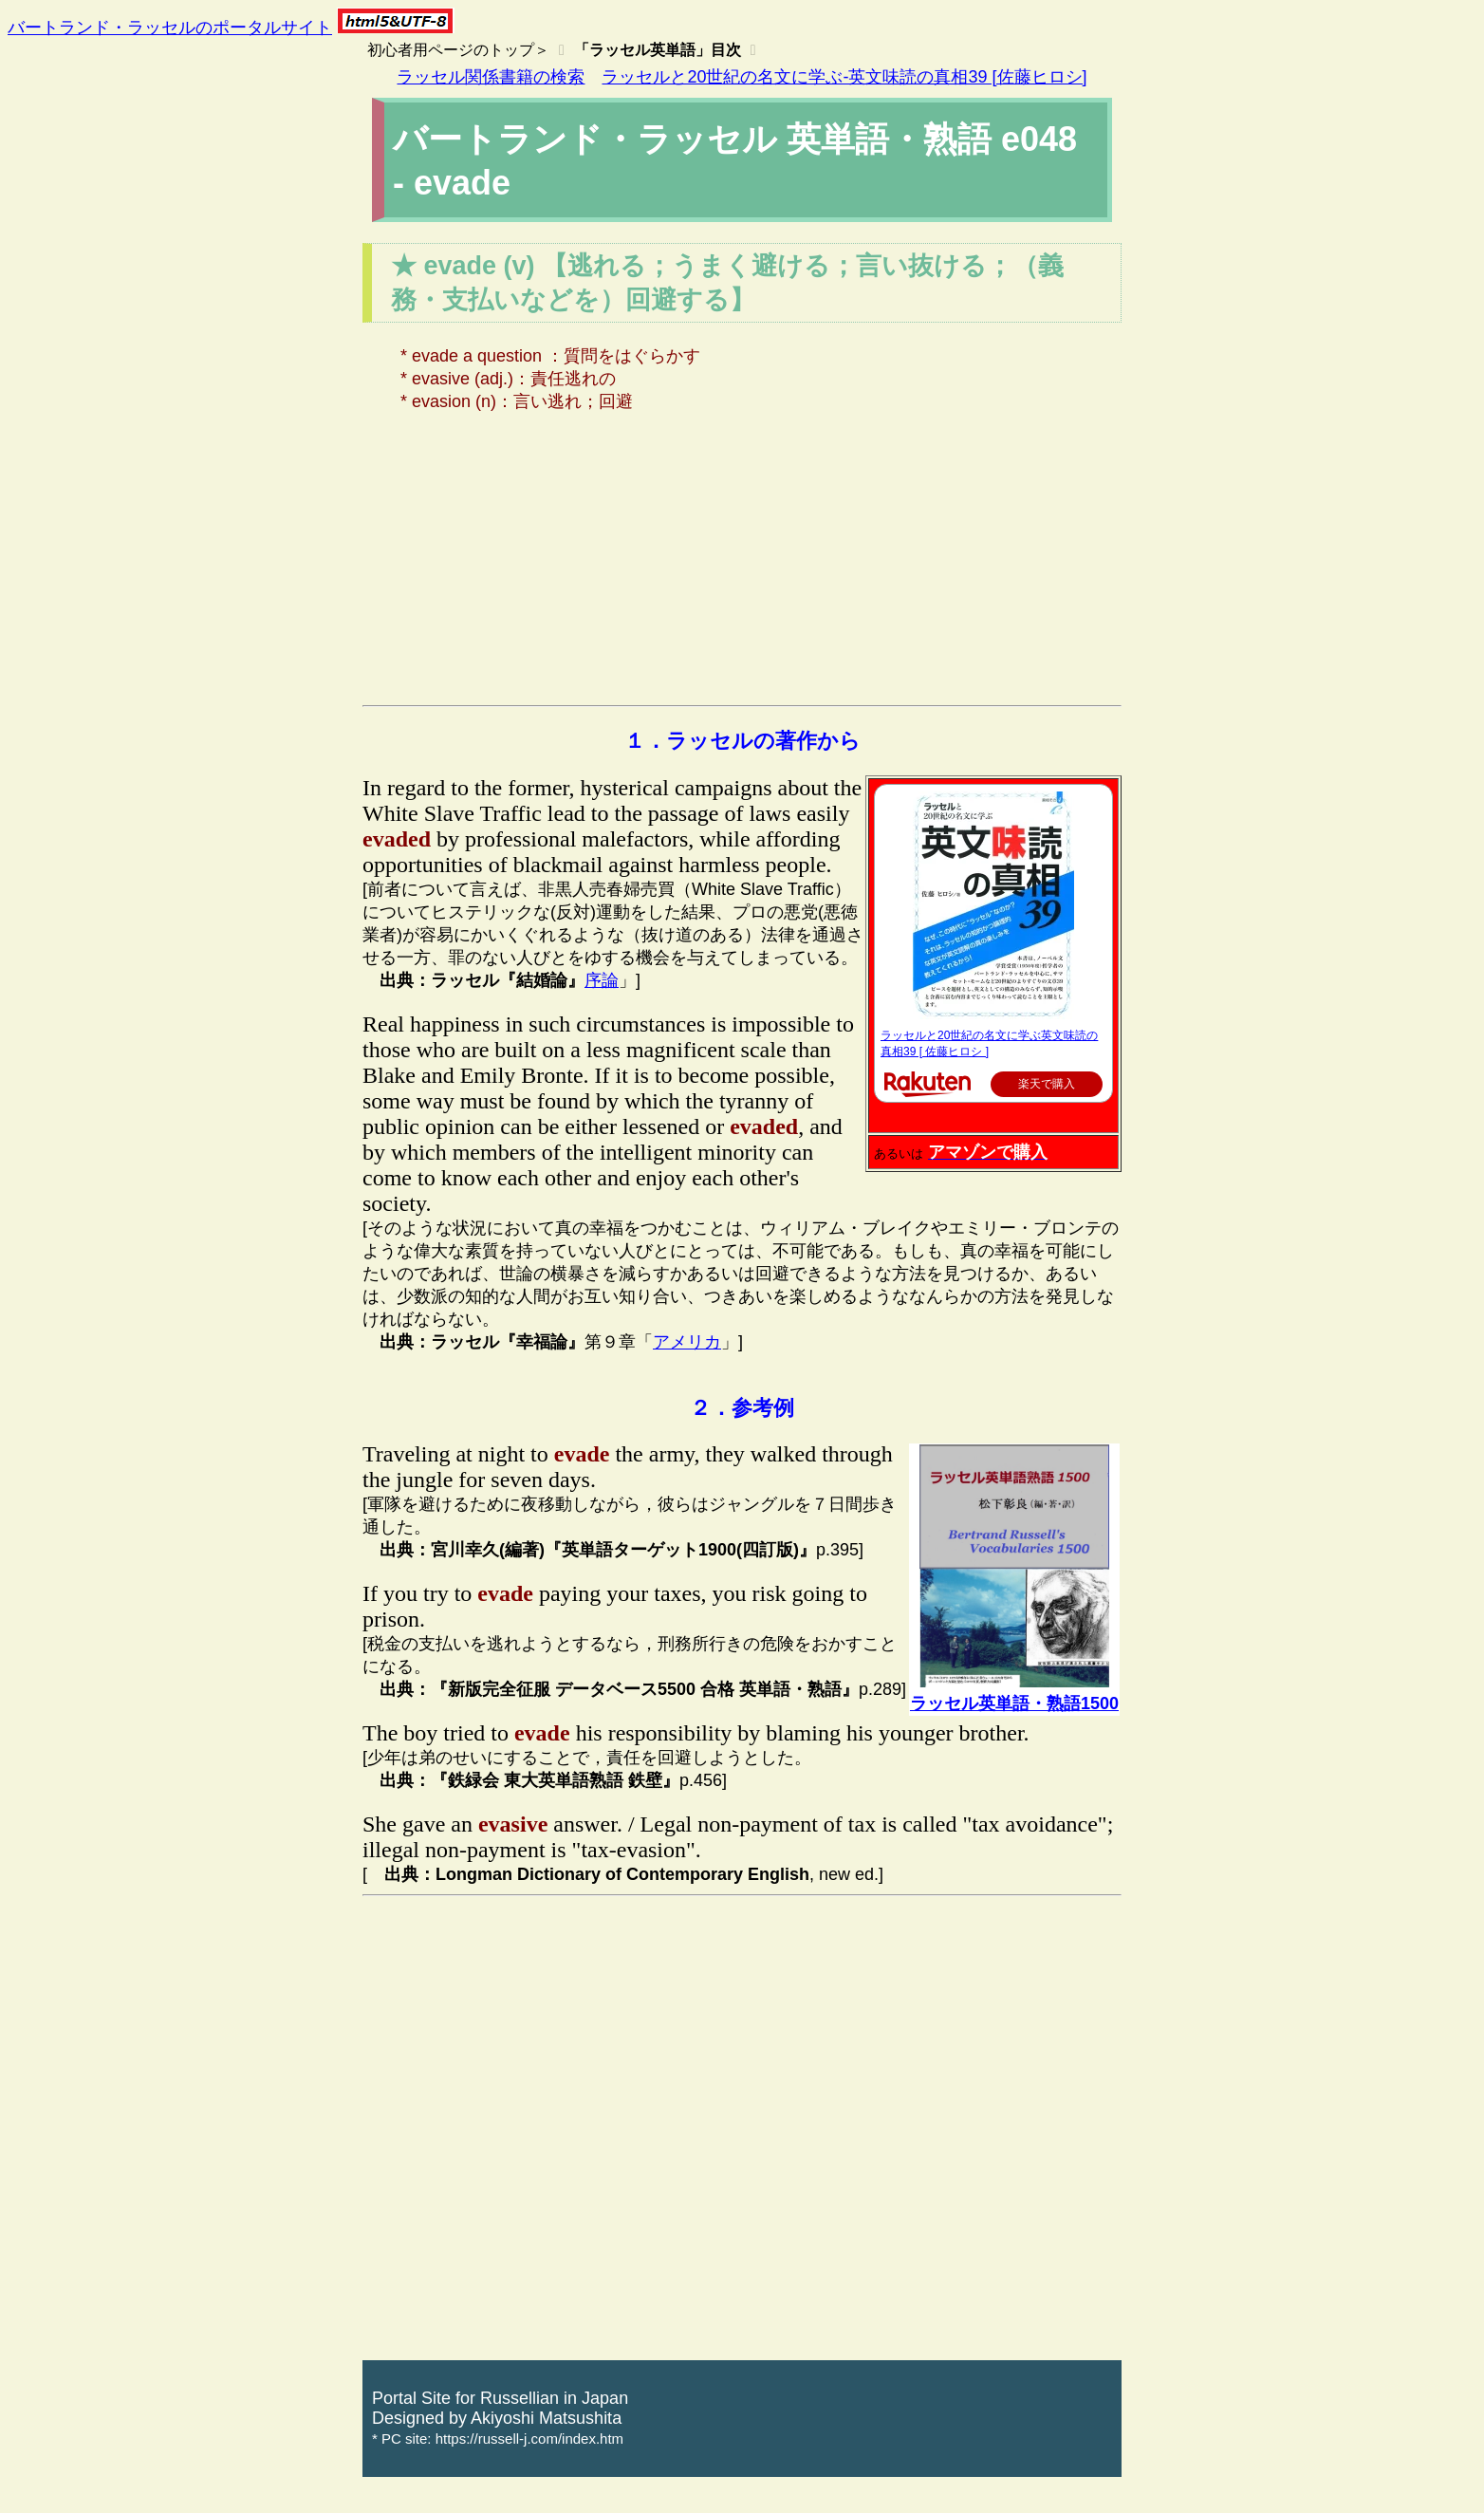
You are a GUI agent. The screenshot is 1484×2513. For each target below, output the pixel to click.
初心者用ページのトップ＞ (458, 50)
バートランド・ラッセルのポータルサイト (170, 27)
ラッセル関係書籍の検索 (490, 76)
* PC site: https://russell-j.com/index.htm (497, 2438)
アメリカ (687, 1341)
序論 (601, 980)
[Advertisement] (742, 563)
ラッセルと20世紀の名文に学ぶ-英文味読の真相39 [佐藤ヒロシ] (844, 76)
